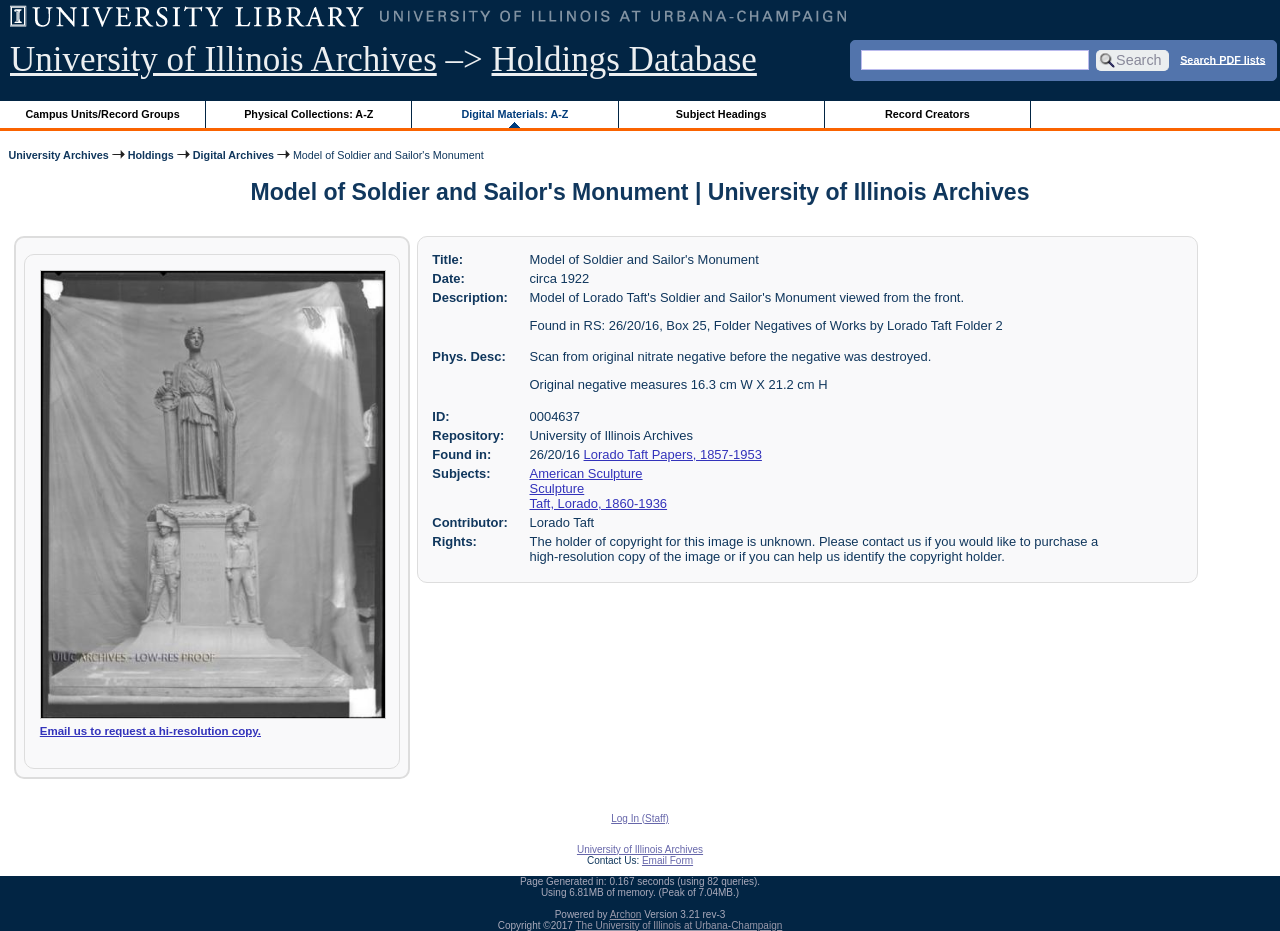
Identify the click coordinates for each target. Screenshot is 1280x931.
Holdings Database (624, 59)
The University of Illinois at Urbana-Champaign (679, 925)
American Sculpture (586, 473)
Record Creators (927, 114)
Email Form (667, 860)
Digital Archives (233, 155)
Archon (626, 914)
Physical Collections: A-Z (308, 114)
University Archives (58, 155)
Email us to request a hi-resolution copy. (150, 731)
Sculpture (557, 488)
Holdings (151, 155)
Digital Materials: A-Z (514, 114)
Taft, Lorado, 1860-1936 (599, 503)
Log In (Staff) (640, 818)
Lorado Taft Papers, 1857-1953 (673, 454)
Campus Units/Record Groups (103, 114)
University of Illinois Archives (223, 59)
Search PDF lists (1222, 59)
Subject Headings (721, 114)
